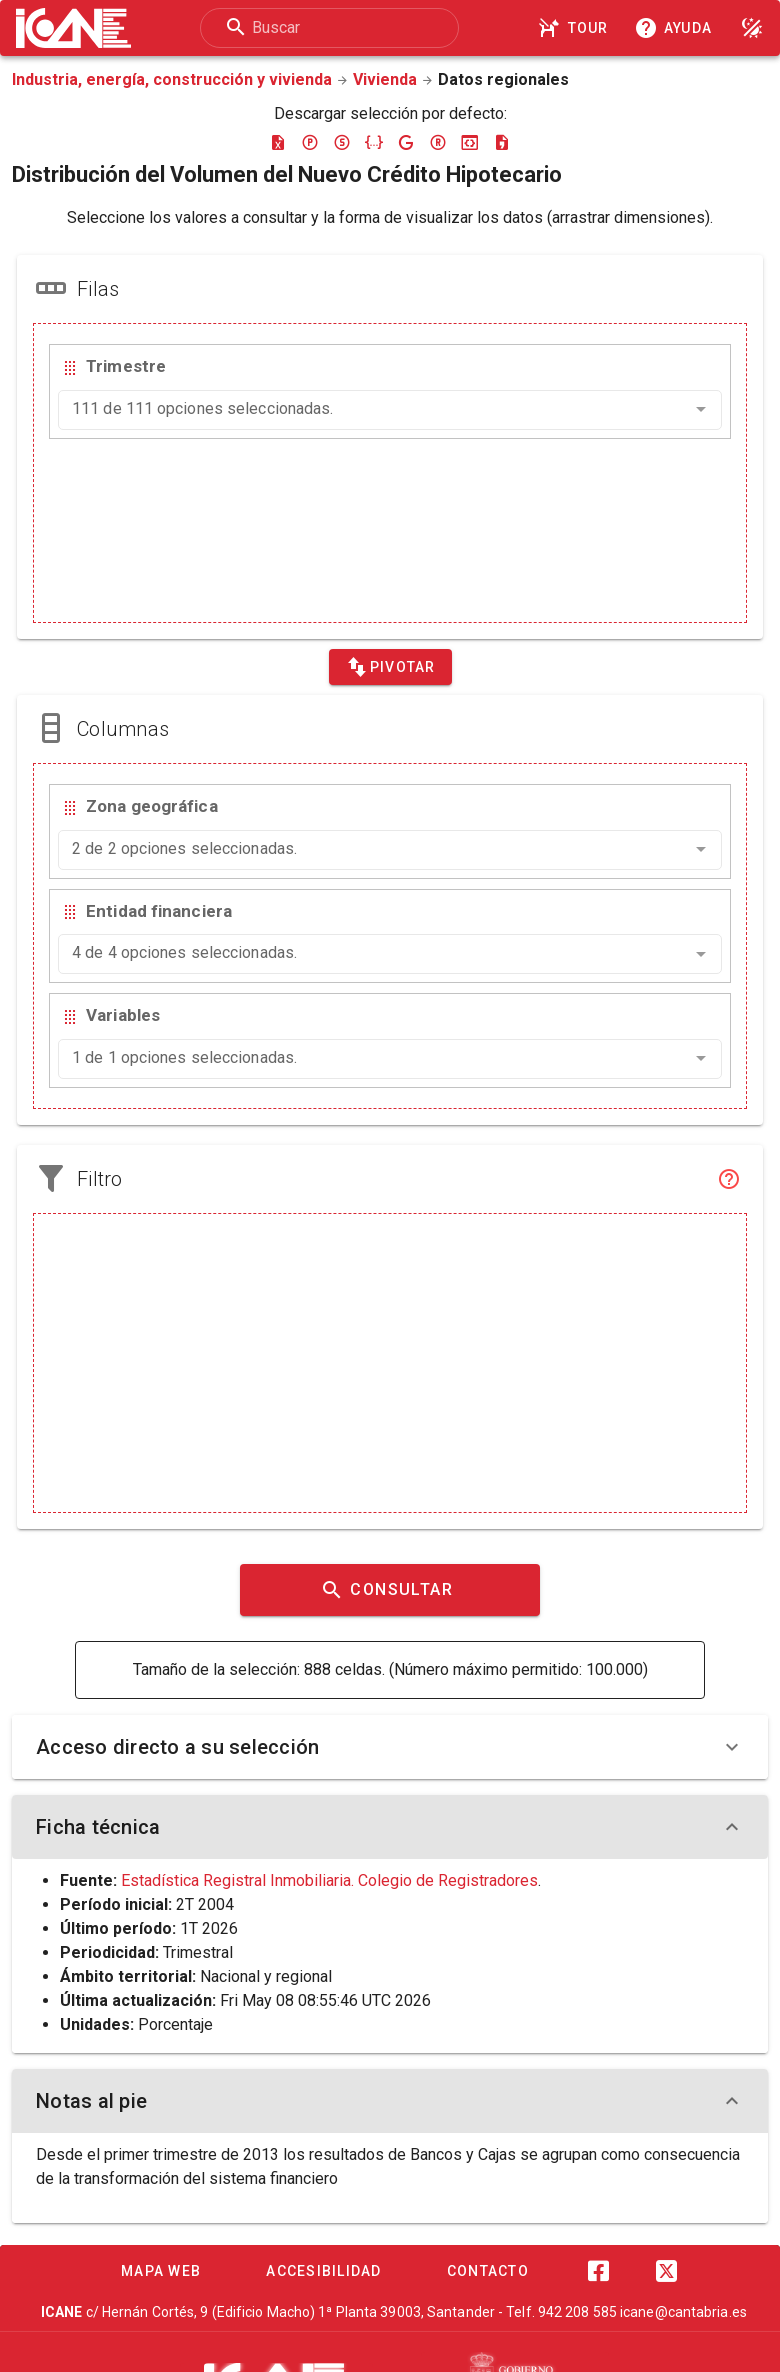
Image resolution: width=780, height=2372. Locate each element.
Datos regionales (503, 79)
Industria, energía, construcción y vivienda (172, 79)
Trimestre (126, 366)
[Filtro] (729, 1179)
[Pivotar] (390, 667)
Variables (123, 1015)
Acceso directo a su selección (390, 1747)
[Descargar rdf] (438, 142)
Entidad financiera (159, 911)
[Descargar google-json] (406, 142)
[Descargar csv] (502, 142)
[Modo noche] (752, 28)
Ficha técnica (390, 1827)
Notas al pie (390, 2101)
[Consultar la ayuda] (677, 28)
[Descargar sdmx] (342, 142)
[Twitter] (666, 2271)
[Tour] (576, 28)
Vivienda (385, 79)
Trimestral (198, 1952)
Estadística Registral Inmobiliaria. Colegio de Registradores (329, 1880)
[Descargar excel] (278, 142)
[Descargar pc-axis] (310, 142)
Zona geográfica (152, 806)
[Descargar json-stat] (470, 142)
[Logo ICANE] (73, 28)
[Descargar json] (374, 142)
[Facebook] (598, 2271)
